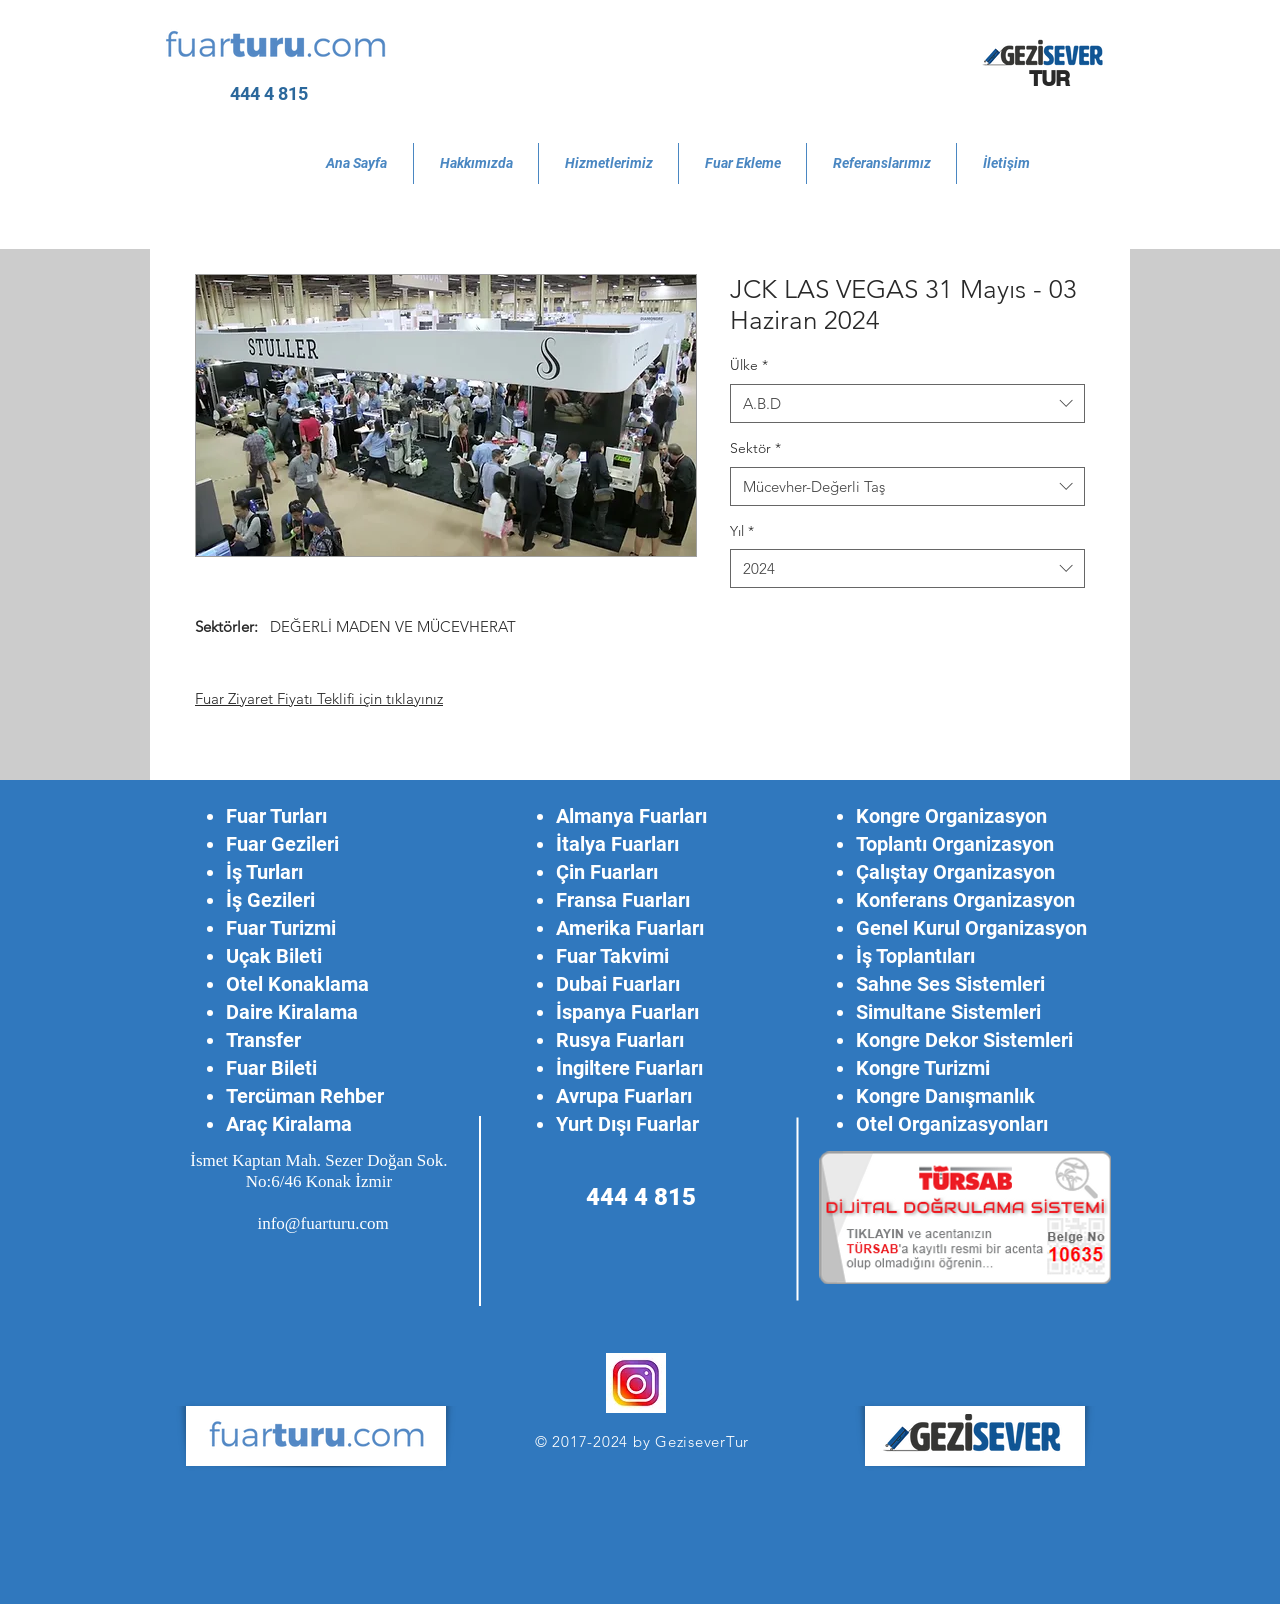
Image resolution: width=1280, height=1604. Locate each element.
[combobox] (907, 403)
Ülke (749, 365)
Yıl (742, 531)
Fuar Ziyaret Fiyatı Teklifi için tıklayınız (319, 698)
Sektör (755, 448)
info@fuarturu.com (322, 1223)
